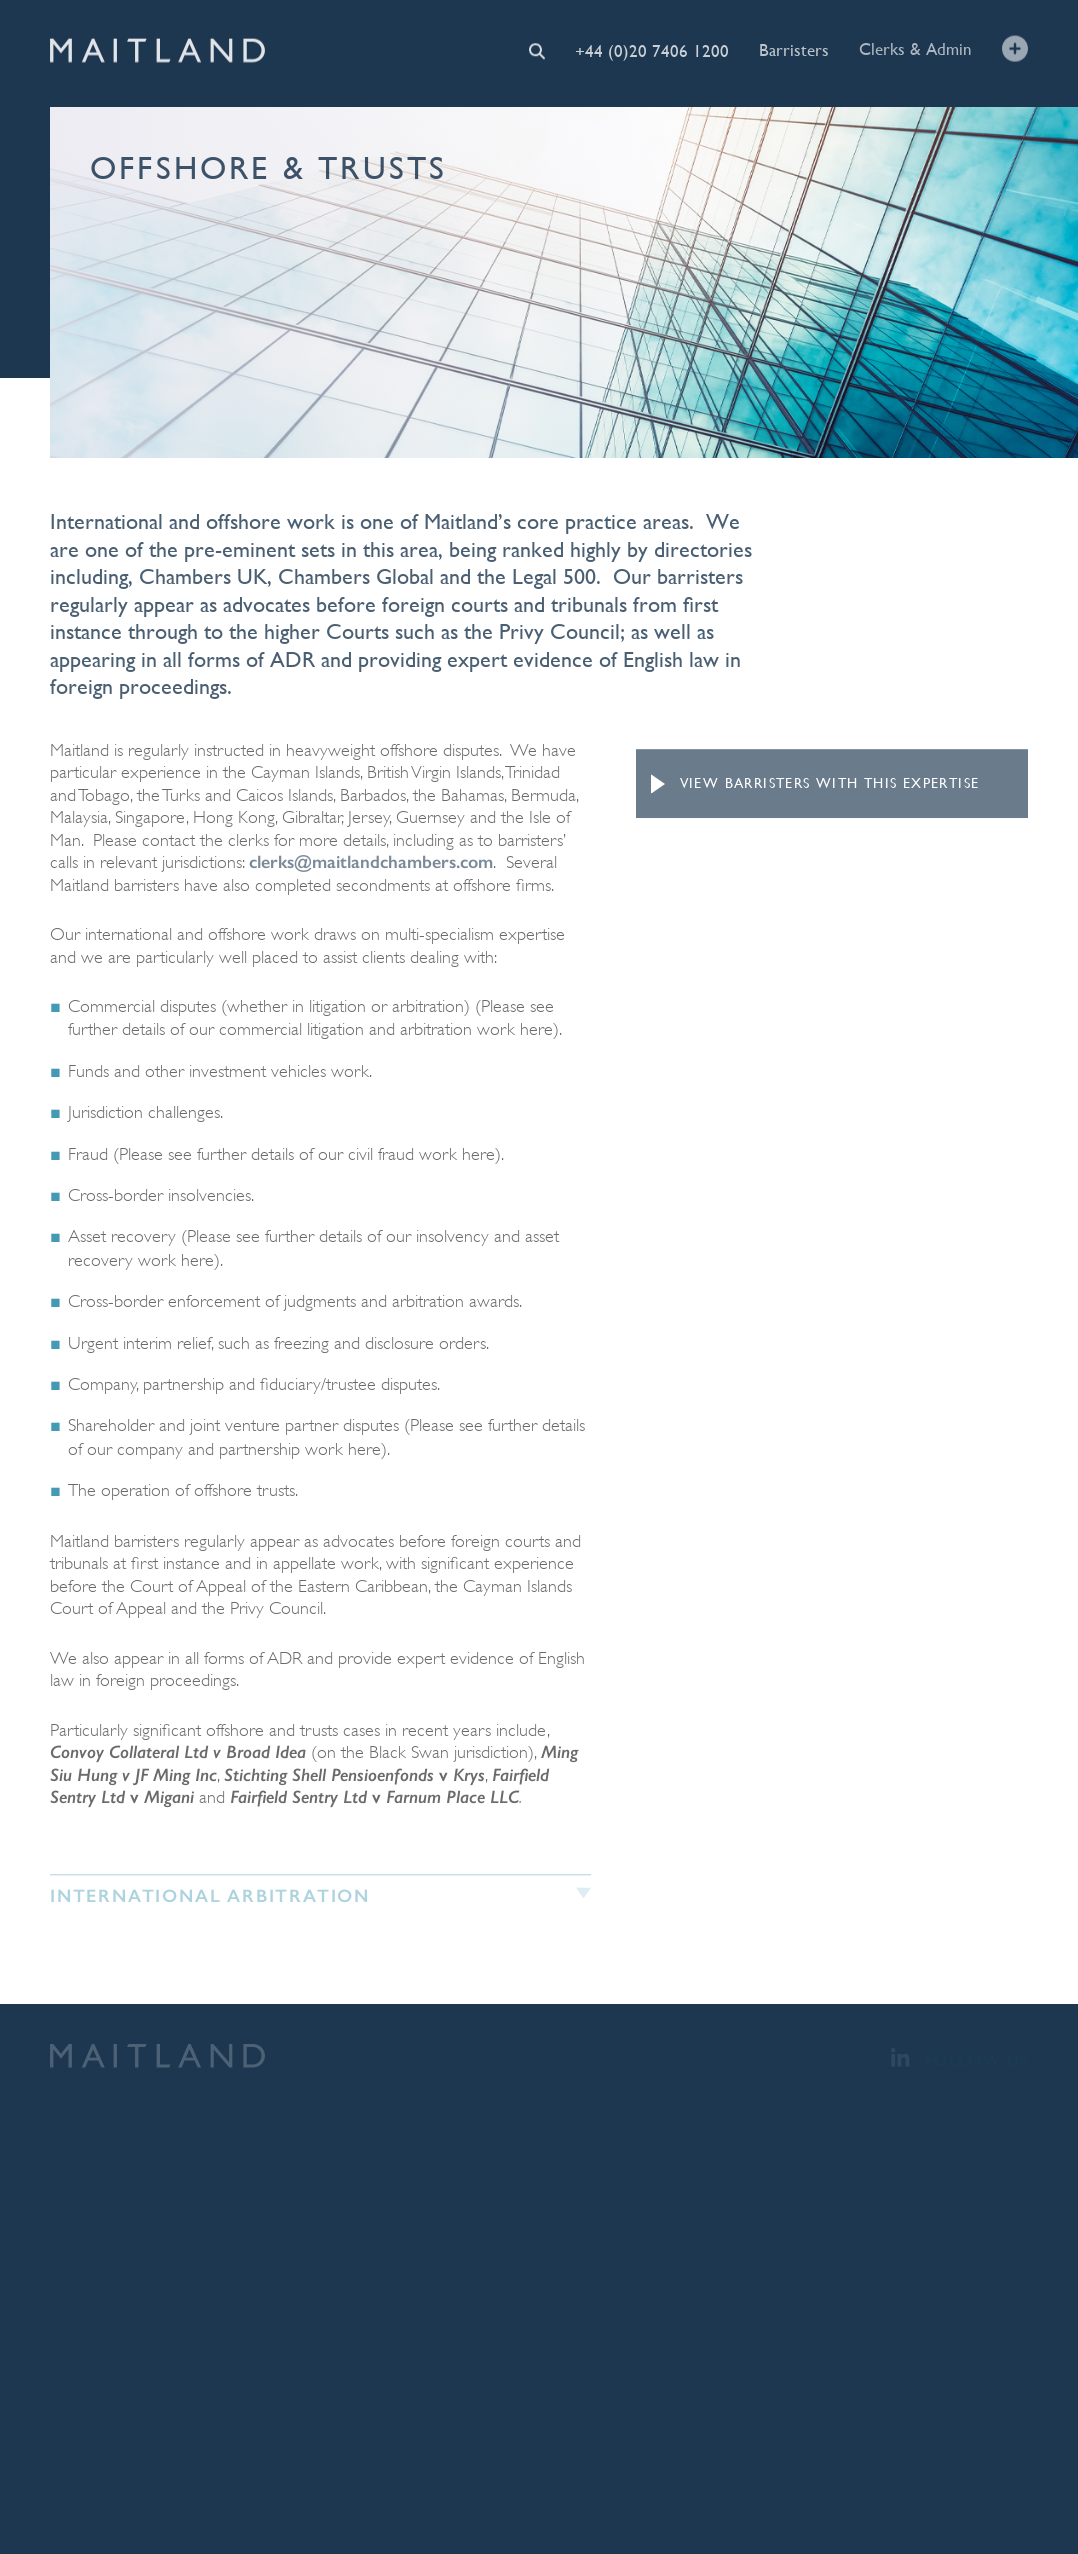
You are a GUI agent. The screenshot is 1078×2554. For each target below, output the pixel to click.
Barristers (794, 49)
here (536, 1029)
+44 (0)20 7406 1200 (652, 50)
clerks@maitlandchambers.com (371, 862)
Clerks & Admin (915, 49)
